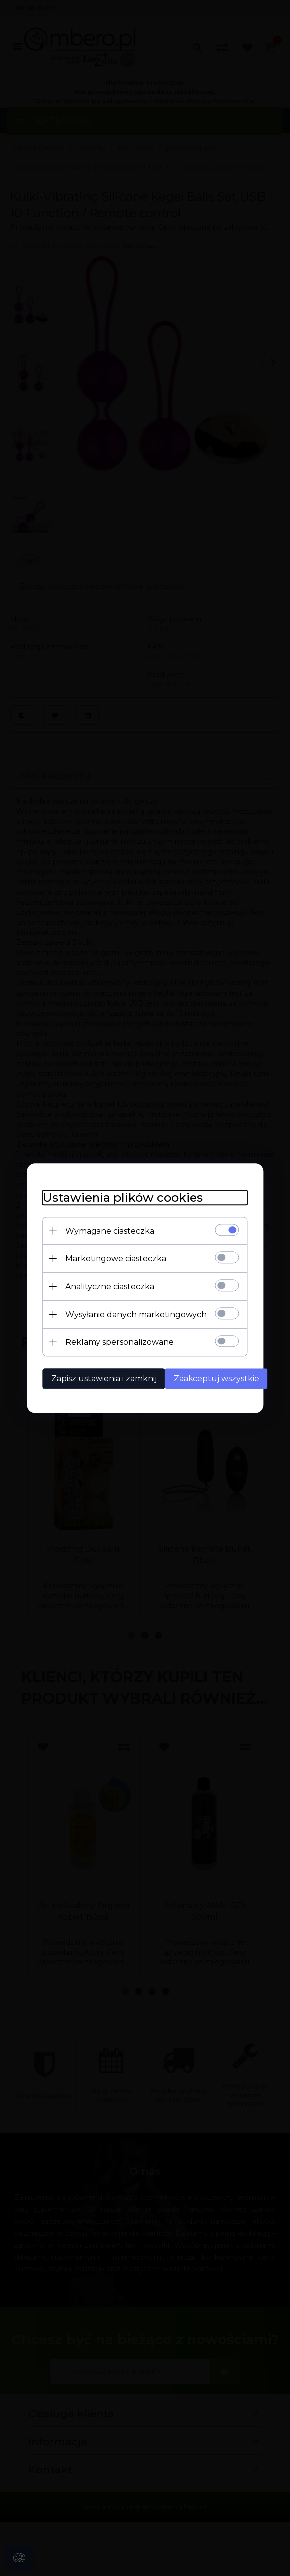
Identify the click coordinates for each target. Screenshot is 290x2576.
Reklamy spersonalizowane (107, 1340)
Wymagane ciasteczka (97, 1229)
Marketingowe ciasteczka (103, 1257)
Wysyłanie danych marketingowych (124, 1313)
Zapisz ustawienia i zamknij (92, 1377)
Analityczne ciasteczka (97, 1285)
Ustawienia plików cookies (111, 1196)
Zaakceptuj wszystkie (208, 1377)
